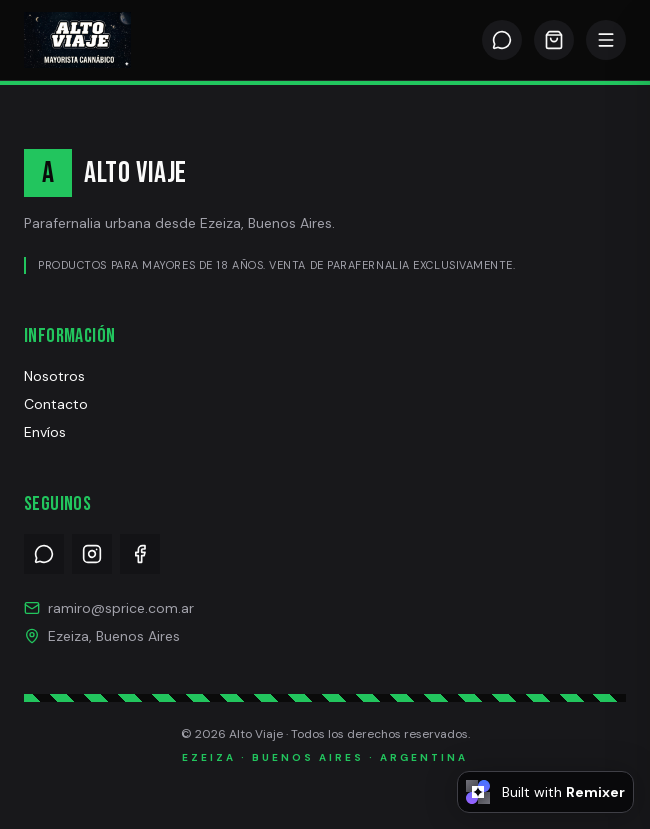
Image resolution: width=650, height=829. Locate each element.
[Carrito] (554, 40)
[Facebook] (140, 554)
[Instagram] (92, 554)
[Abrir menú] (606, 40)
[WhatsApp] (502, 40)
